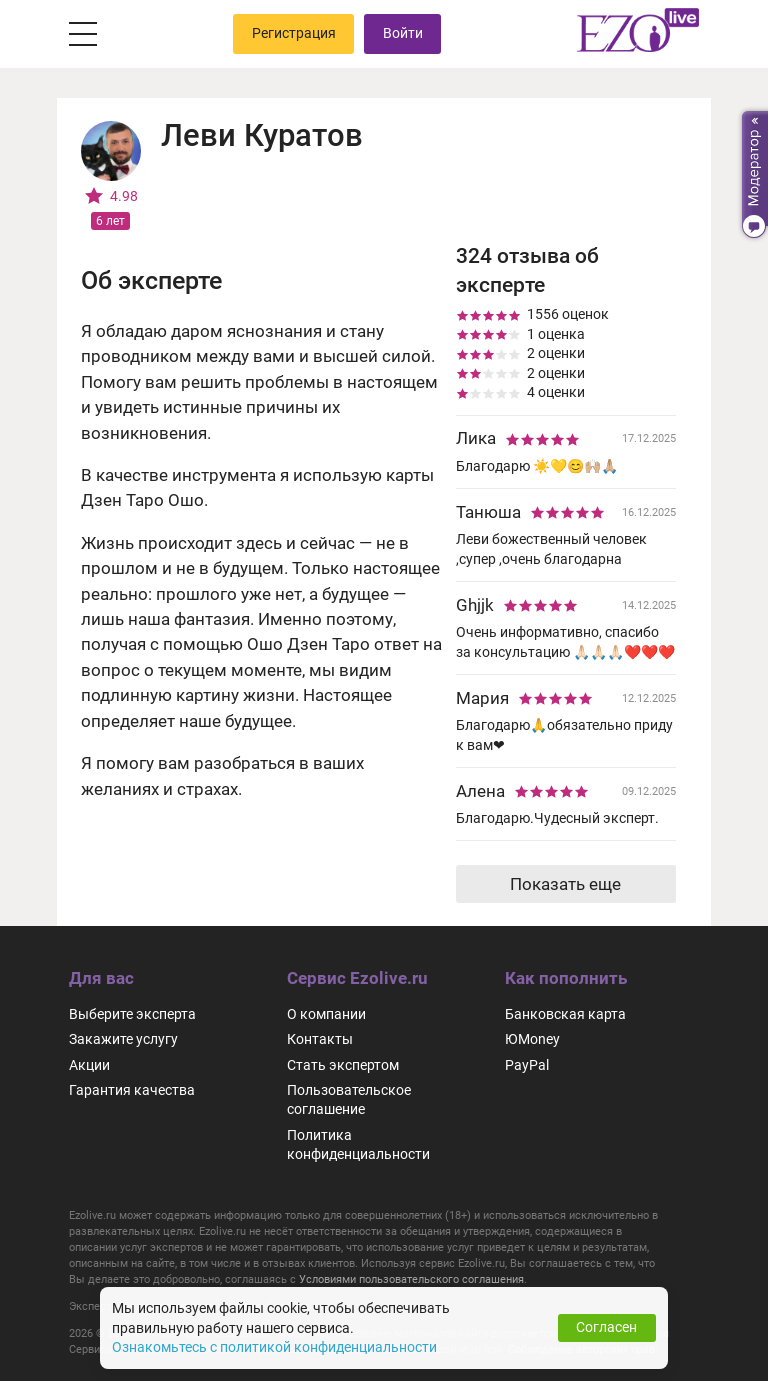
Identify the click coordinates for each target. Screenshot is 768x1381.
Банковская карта (565, 1013)
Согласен (606, 1327)
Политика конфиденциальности (358, 1143)
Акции (89, 1064)
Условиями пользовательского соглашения (411, 1278)
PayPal (527, 1064)
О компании (326, 1013)
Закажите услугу (123, 1039)
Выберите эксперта (132, 1013)
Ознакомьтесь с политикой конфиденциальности (274, 1347)
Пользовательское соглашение (349, 1098)
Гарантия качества (132, 1089)
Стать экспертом (343, 1064)
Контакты (320, 1039)
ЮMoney (532, 1039)
